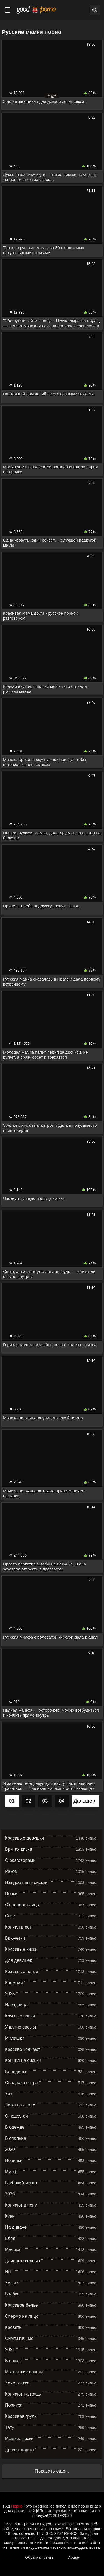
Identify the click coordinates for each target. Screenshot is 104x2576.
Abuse (73, 2557)
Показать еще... (52, 2471)
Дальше (85, 1801)
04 (61, 1801)
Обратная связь (39, 2557)
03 (45, 1801)
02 (28, 1801)
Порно (16, 2506)
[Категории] (7, 10)
